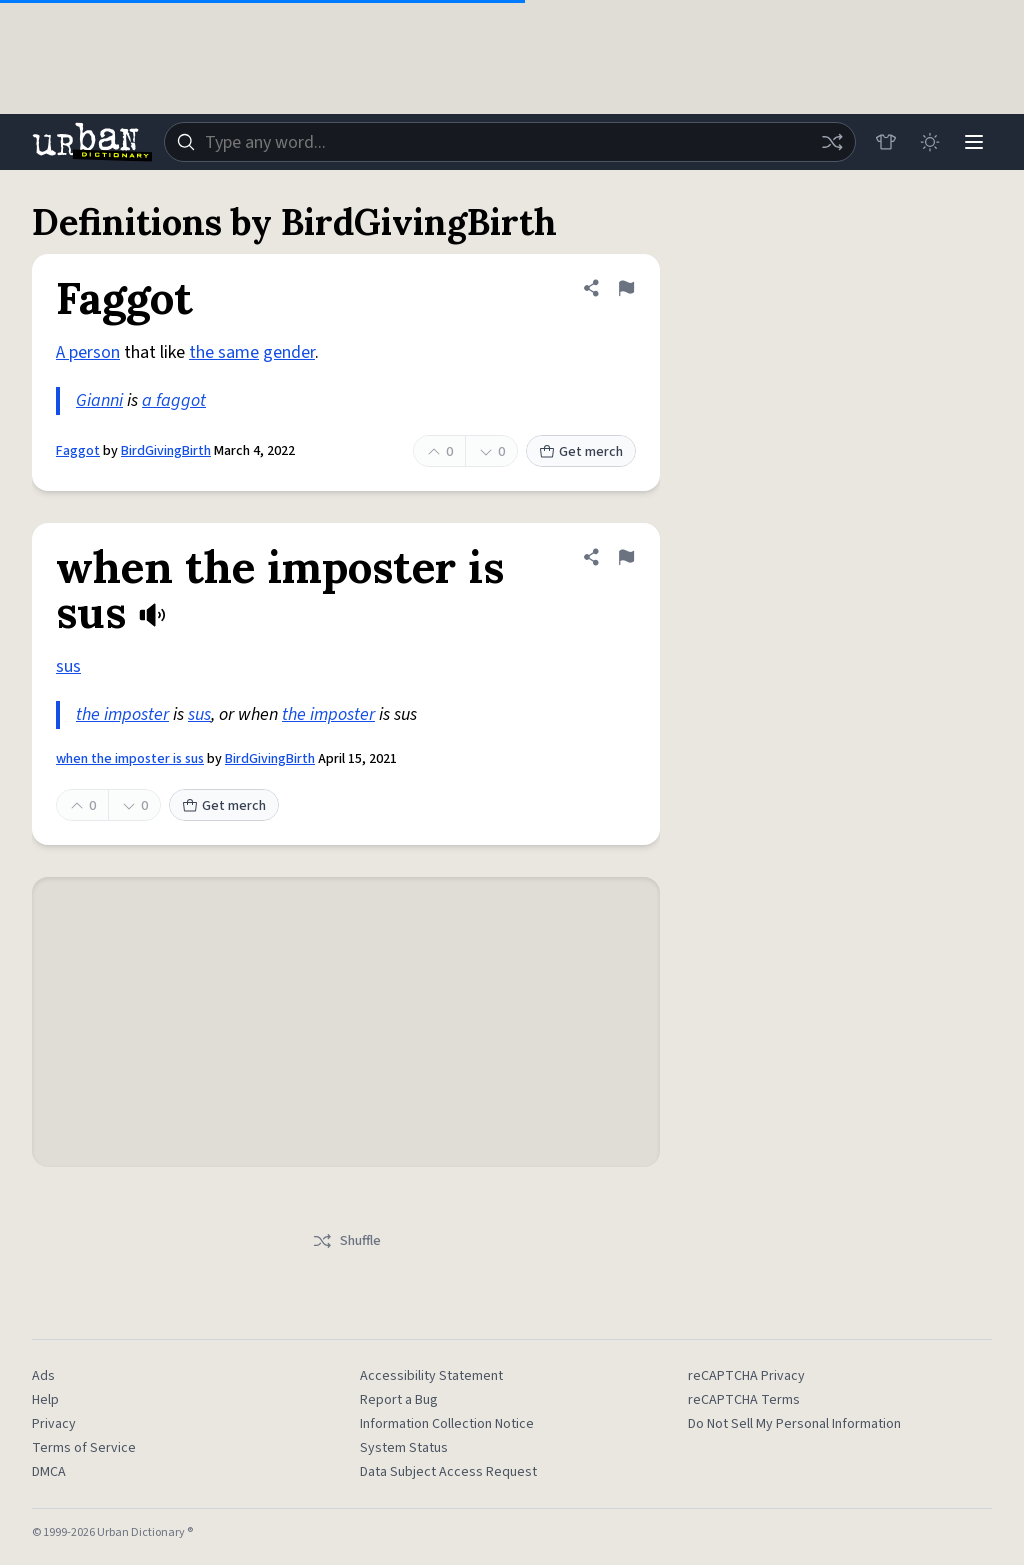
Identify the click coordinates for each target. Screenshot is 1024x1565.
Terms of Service (84, 1448)
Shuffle (346, 1241)
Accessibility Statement (431, 1376)
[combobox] (510, 142)
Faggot (78, 451)
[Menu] (974, 142)
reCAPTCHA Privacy (746, 1376)
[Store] (886, 142)
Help (45, 1400)
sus (68, 666)
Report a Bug (399, 1400)
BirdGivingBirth (166, 451)
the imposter (122, 714)
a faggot (174, 400)
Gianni (99, 400)
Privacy (54, 1424)
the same (224, 352)
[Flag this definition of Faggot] (626, 288)
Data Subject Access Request (448, 1472)
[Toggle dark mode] (930, 142)
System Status (404, 1448)
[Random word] (832, 142)
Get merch (581, 452)
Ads (43, 1376)
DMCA (49, 1472)
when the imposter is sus (130, 759)
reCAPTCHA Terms (744, 1400)
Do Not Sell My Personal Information (794, 1424)
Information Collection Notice (447, 1424)
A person (88, 352)
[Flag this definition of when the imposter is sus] (626, 557)
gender (289, 352)
